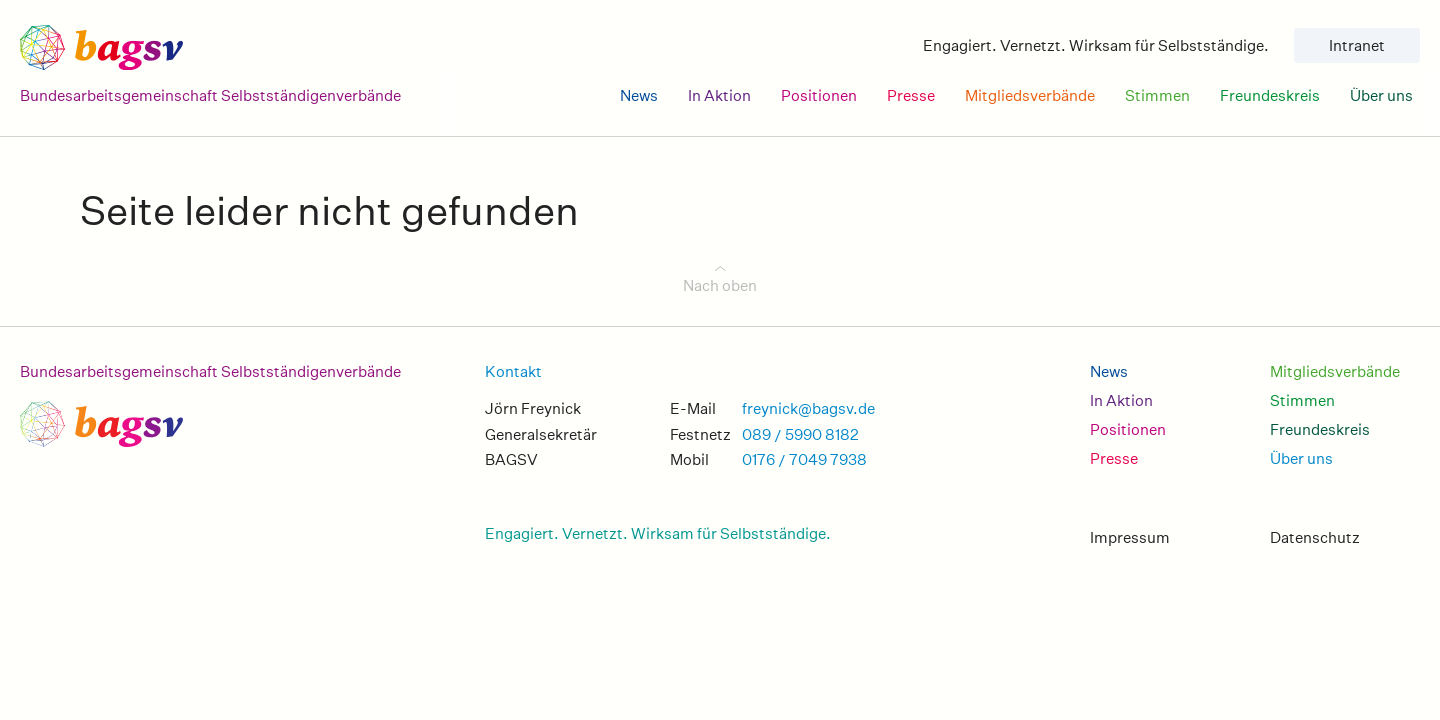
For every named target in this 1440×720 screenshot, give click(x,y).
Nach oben (720, 285)
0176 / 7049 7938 (804, 459)
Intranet (1357, 45)
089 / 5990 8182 (800, 434)
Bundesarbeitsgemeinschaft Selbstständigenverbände (210, 371)
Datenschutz (1315, 537)
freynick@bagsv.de (808, 408)
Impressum (1130, 537)
